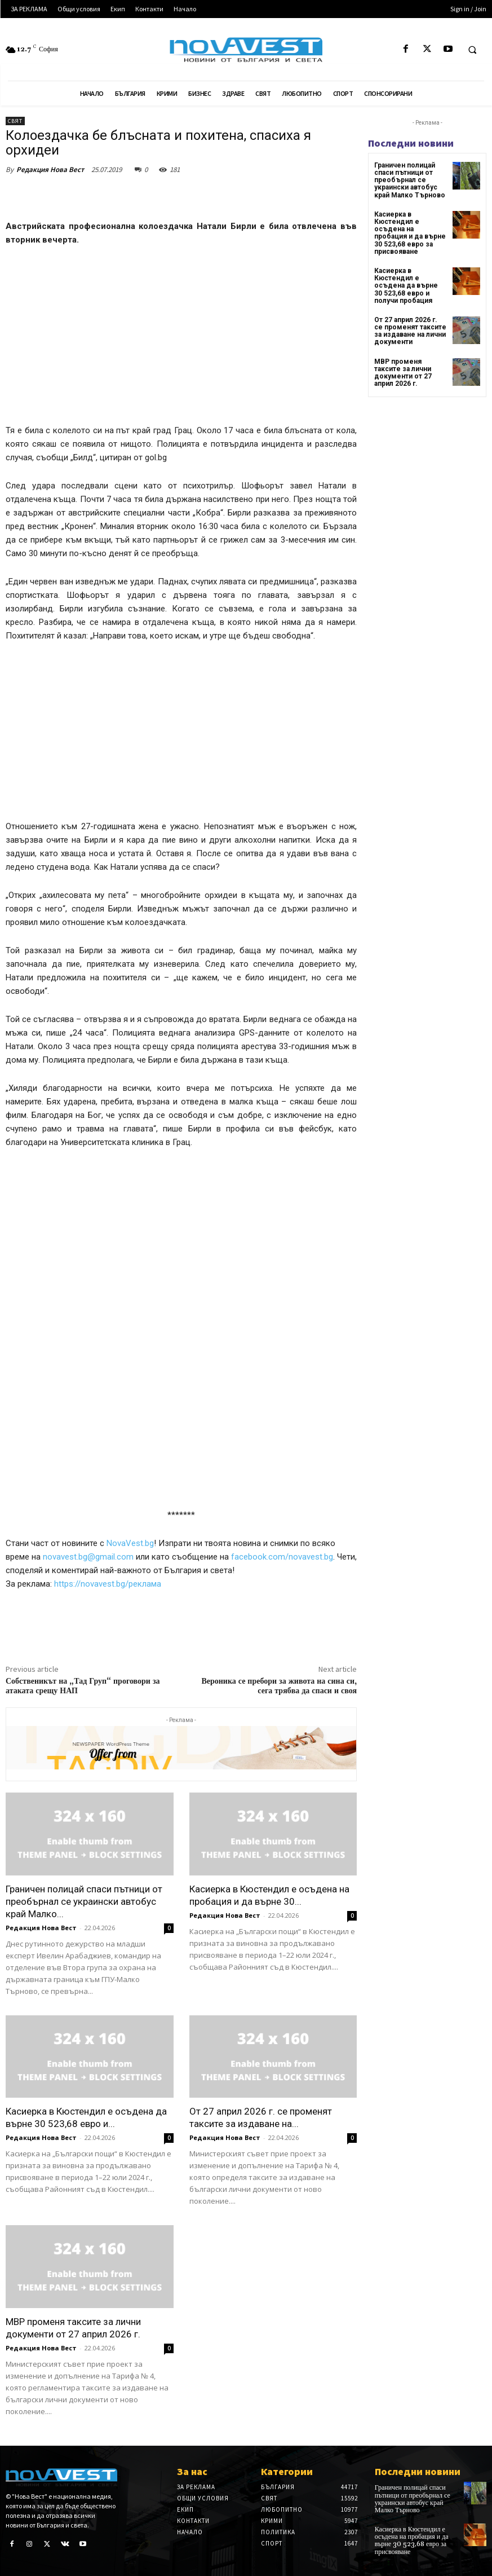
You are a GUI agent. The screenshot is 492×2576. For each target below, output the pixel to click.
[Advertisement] (181, 340)
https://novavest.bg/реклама (107, 1584)
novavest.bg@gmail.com (89, 1557)
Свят (15, 121)
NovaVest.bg (130, 1543)
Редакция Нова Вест (50, 169)
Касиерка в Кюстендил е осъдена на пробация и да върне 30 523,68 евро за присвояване (410, 233)
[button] (472, 50)
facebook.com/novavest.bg (282, 1557)
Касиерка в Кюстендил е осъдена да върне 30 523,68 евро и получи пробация (406, 286)
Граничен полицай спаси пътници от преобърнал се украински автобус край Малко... (84, 1901)
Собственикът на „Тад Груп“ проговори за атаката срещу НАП (83, 1686)
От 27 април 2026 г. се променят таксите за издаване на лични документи (410, 331)
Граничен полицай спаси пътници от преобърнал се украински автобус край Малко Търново (409, 180)
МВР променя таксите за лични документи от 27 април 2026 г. (403, 373)
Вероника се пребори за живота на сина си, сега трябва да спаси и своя (279, 1686)
